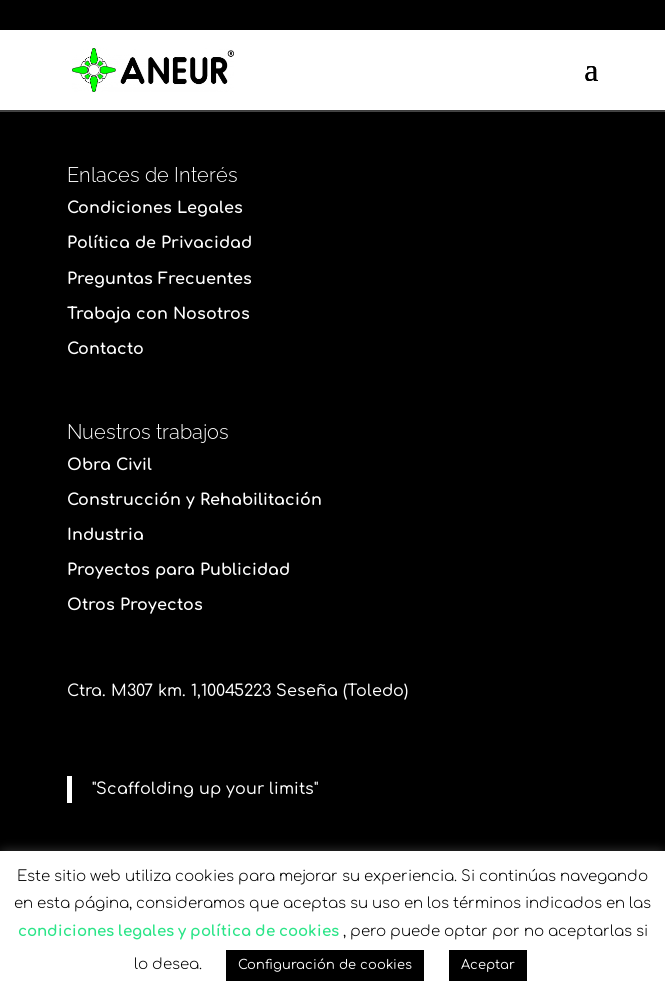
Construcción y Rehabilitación (194, 500)
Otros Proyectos (135, 605)
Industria (105, 535)
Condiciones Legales (155, 208)
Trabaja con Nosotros (158, 314)
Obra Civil (109, 465)
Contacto (105, 349)
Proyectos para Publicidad (178, 570)
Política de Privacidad (159, 243)
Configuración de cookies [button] (325, 965)
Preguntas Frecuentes (159, 279)
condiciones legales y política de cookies (178, 931)
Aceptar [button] (488, 965)
